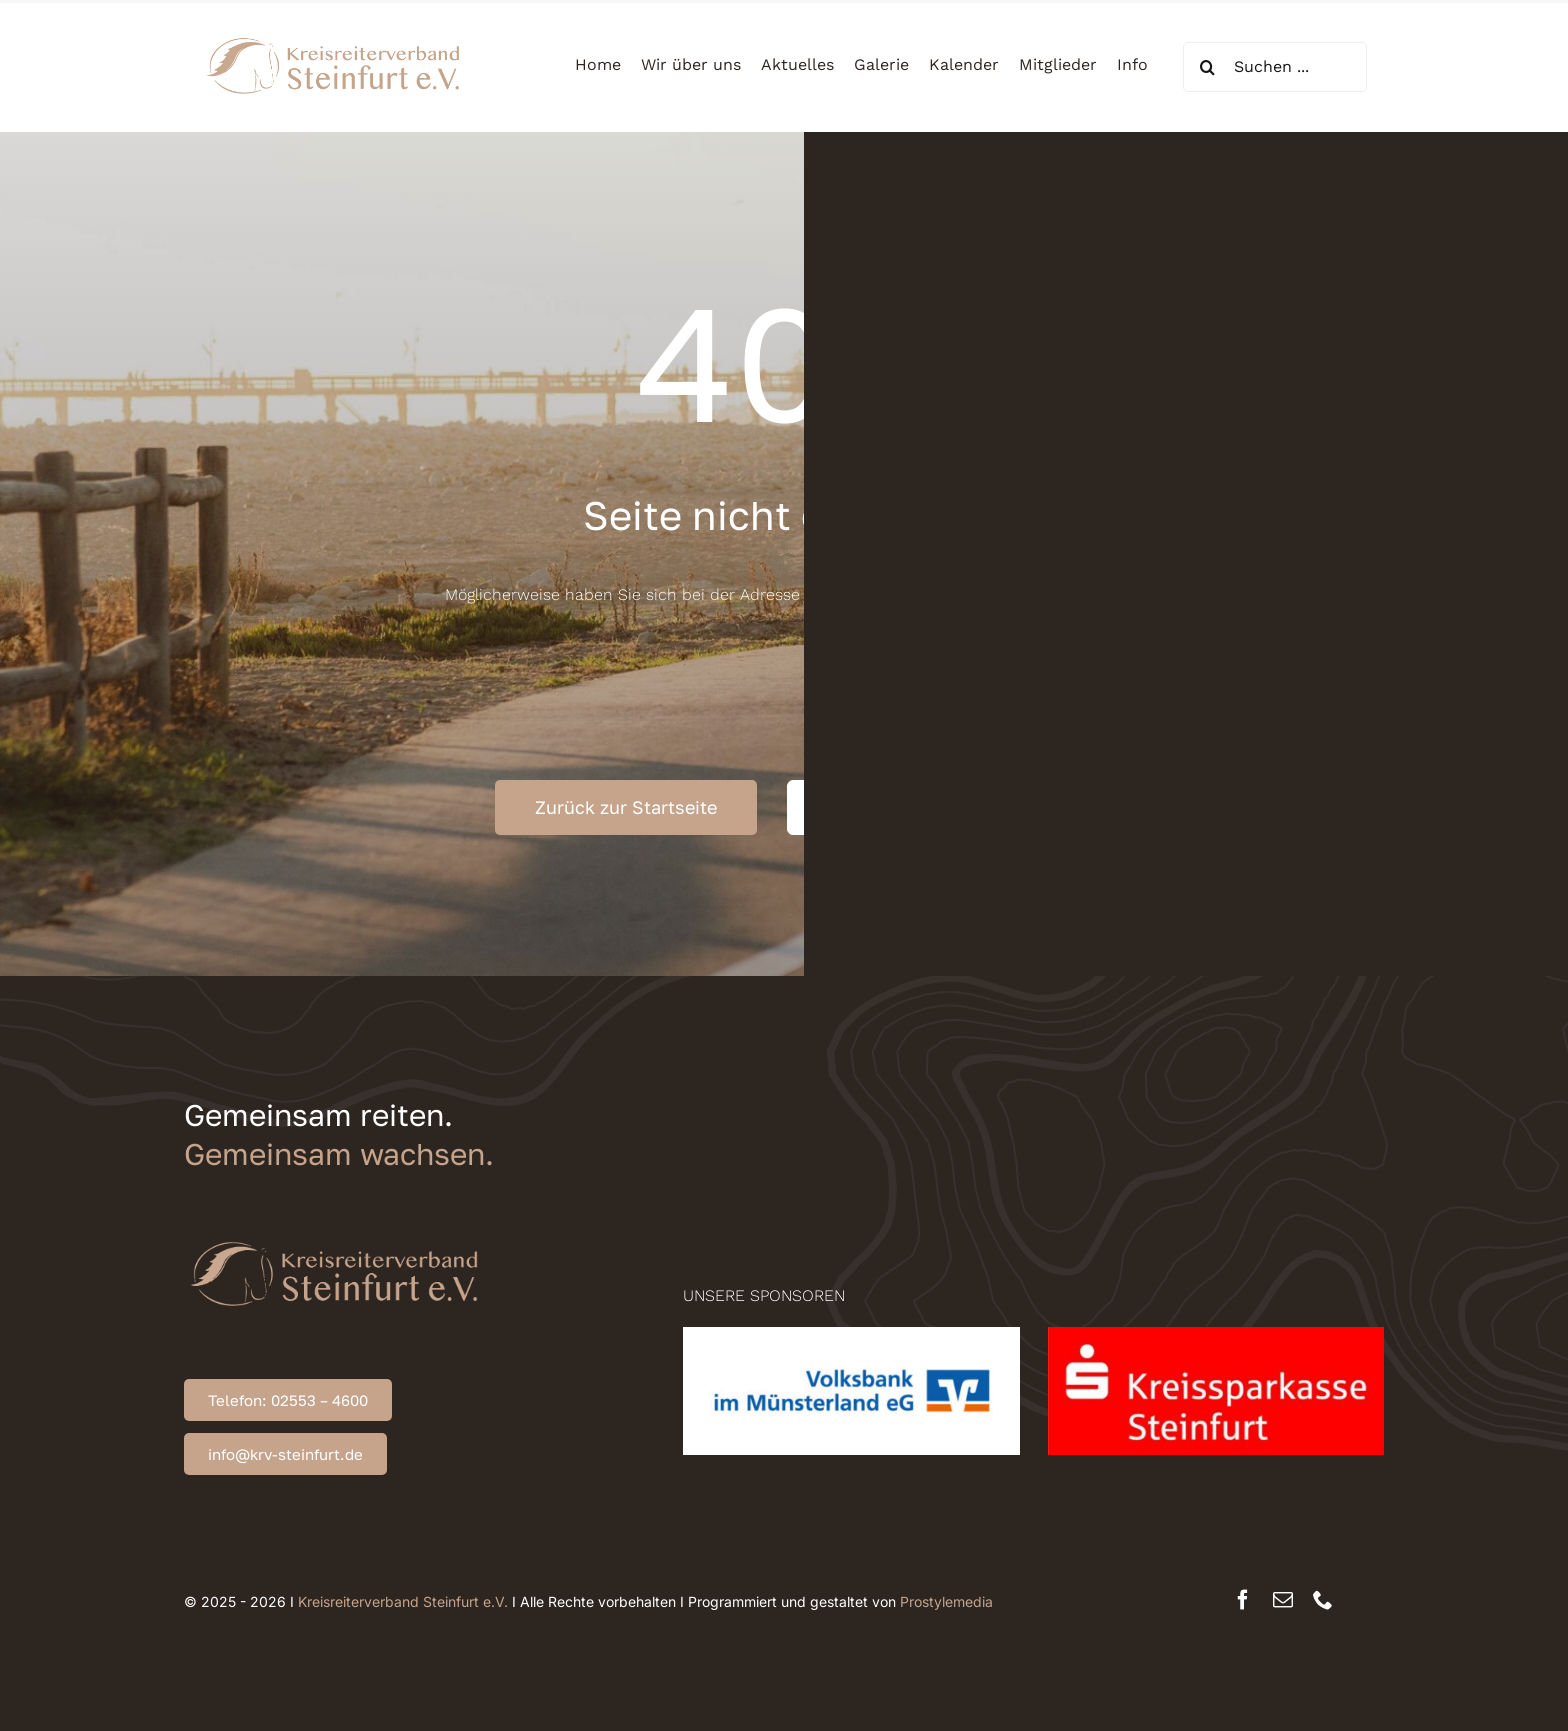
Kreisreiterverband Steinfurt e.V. (403, 1601)
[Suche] (1208, 67)
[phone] (1323, 1600)
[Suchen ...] (1275, 67)
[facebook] (1243, 1600)
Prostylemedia (946, 1601)
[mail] (1283, 1600)
